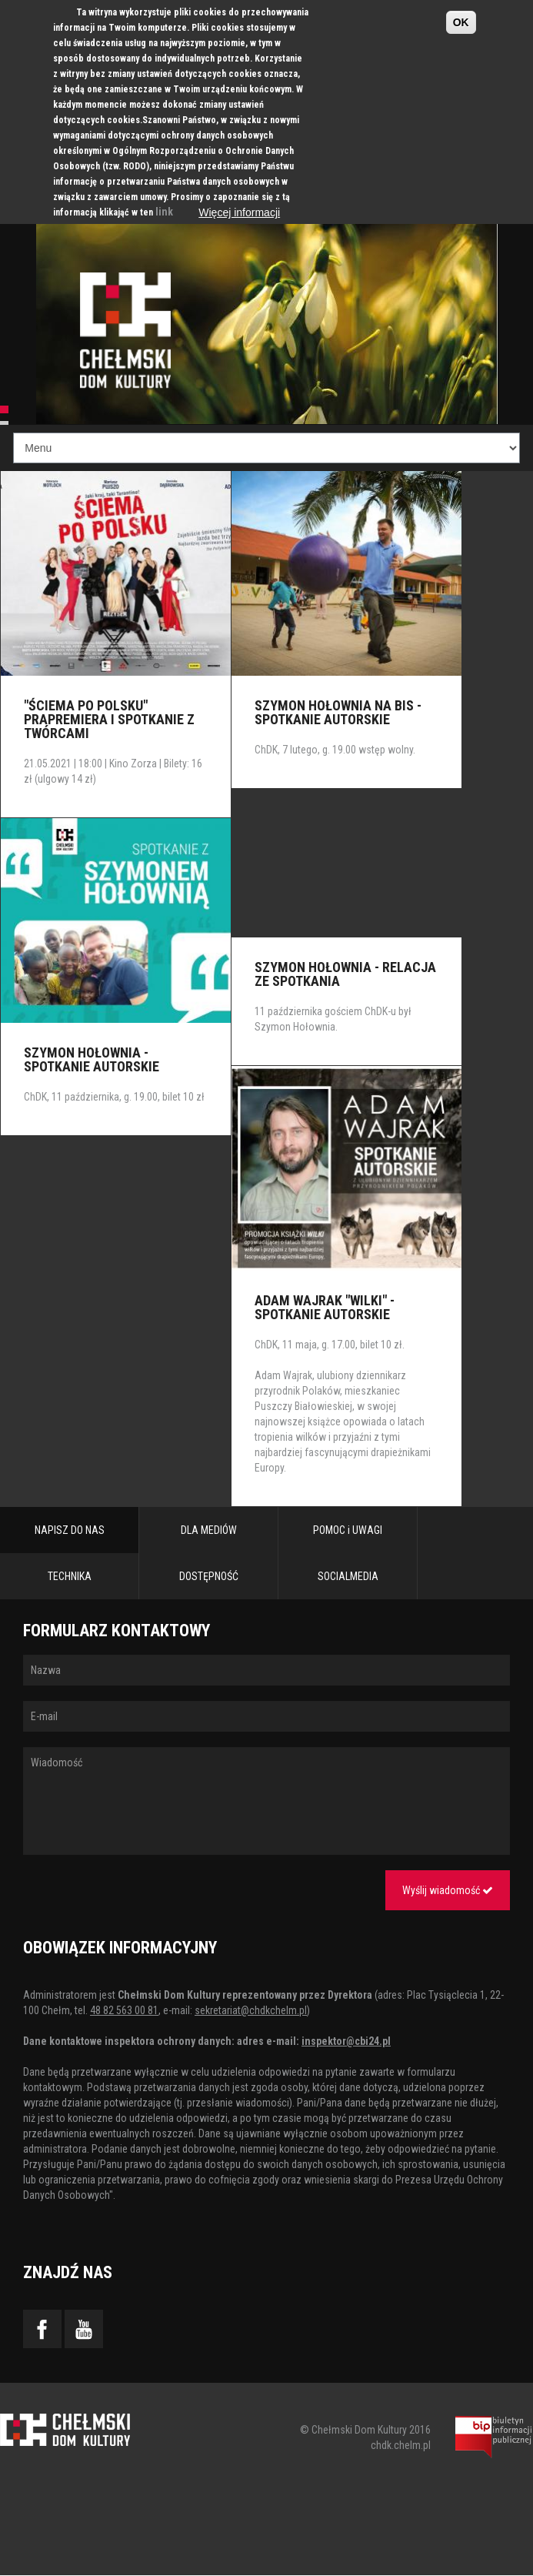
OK (461, 22)
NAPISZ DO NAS (70, 1530)
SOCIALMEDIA (348, 1576)
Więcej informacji (239, 212)
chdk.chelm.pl (401, 2445)
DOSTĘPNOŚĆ (208, 1576)
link (164, 211)
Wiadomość (266, 1801)
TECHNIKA (70, 1576)
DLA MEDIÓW (209, 1530)
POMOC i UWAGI (347, 1530)
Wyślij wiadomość (447, 1890)
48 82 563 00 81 (124, 2010)
